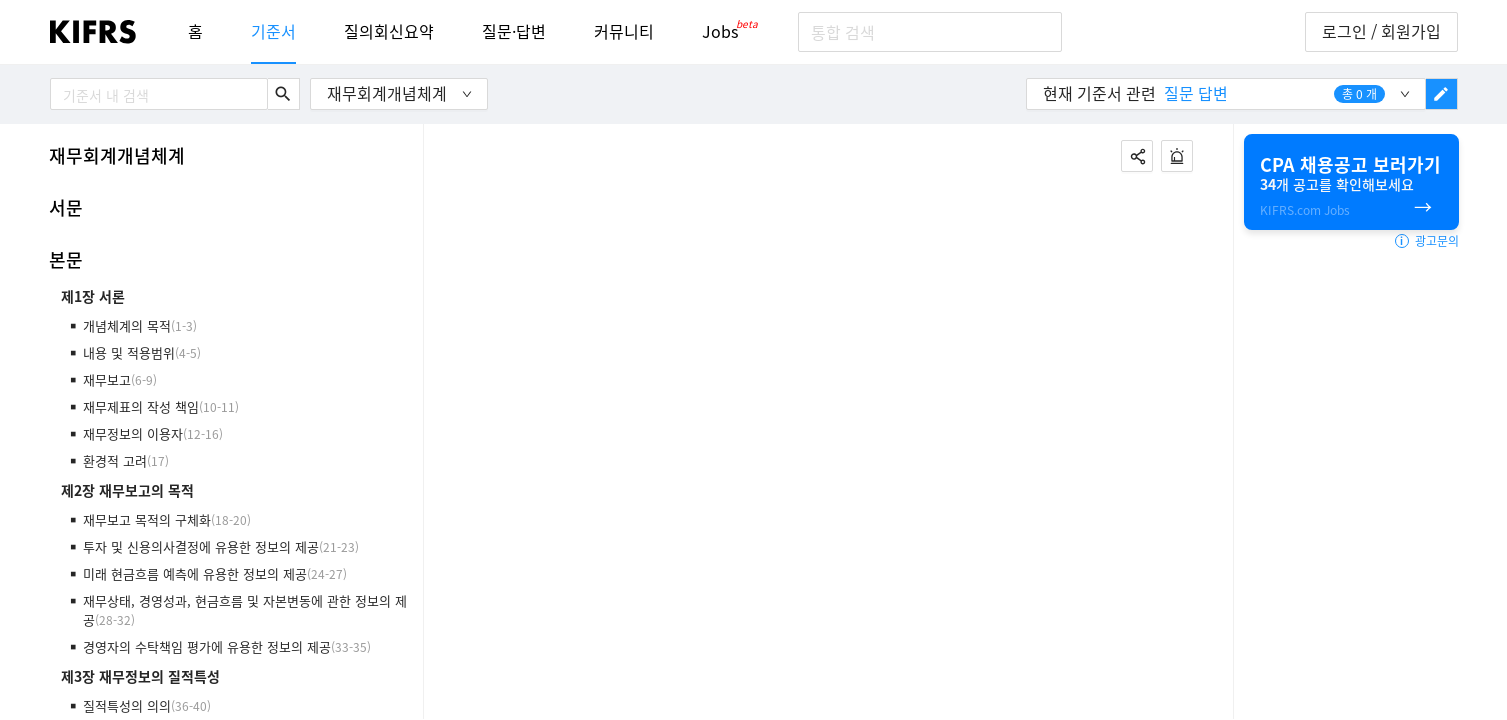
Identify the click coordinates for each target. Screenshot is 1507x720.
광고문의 (1427, 241)
